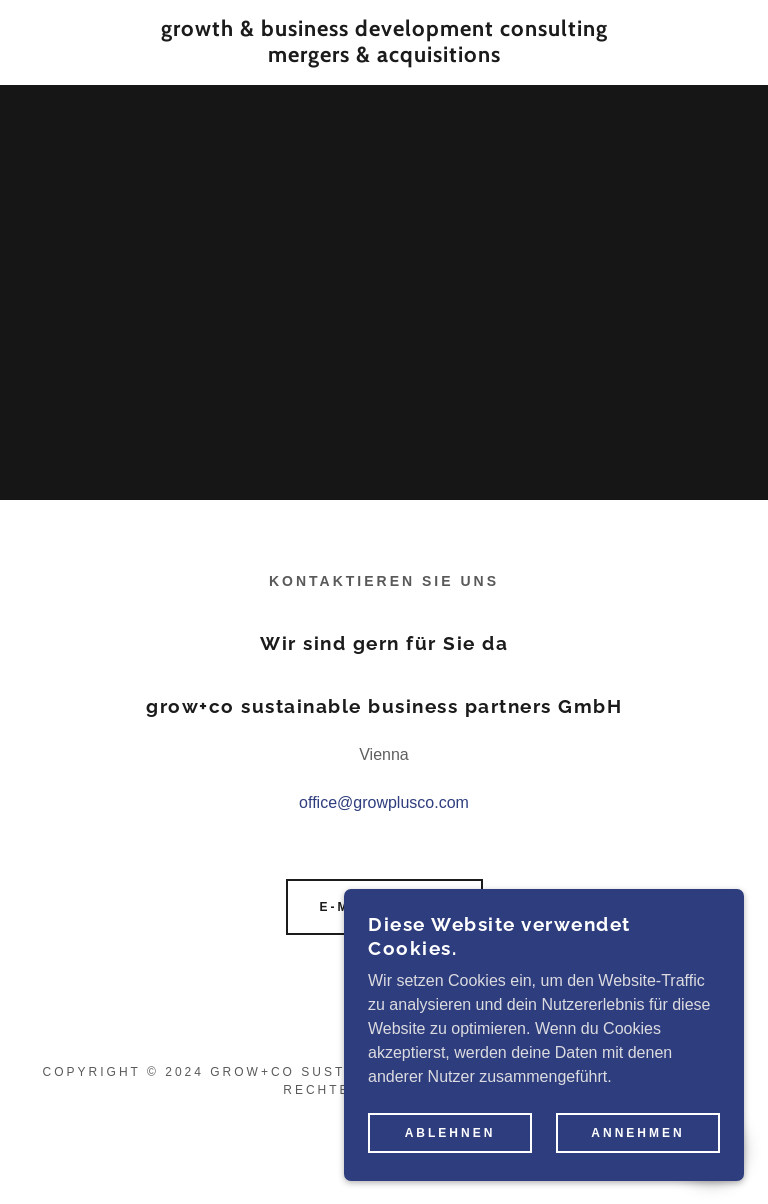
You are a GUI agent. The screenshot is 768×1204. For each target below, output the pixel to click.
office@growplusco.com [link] (384, 802)
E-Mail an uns (384, 907)
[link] (384, 56)
